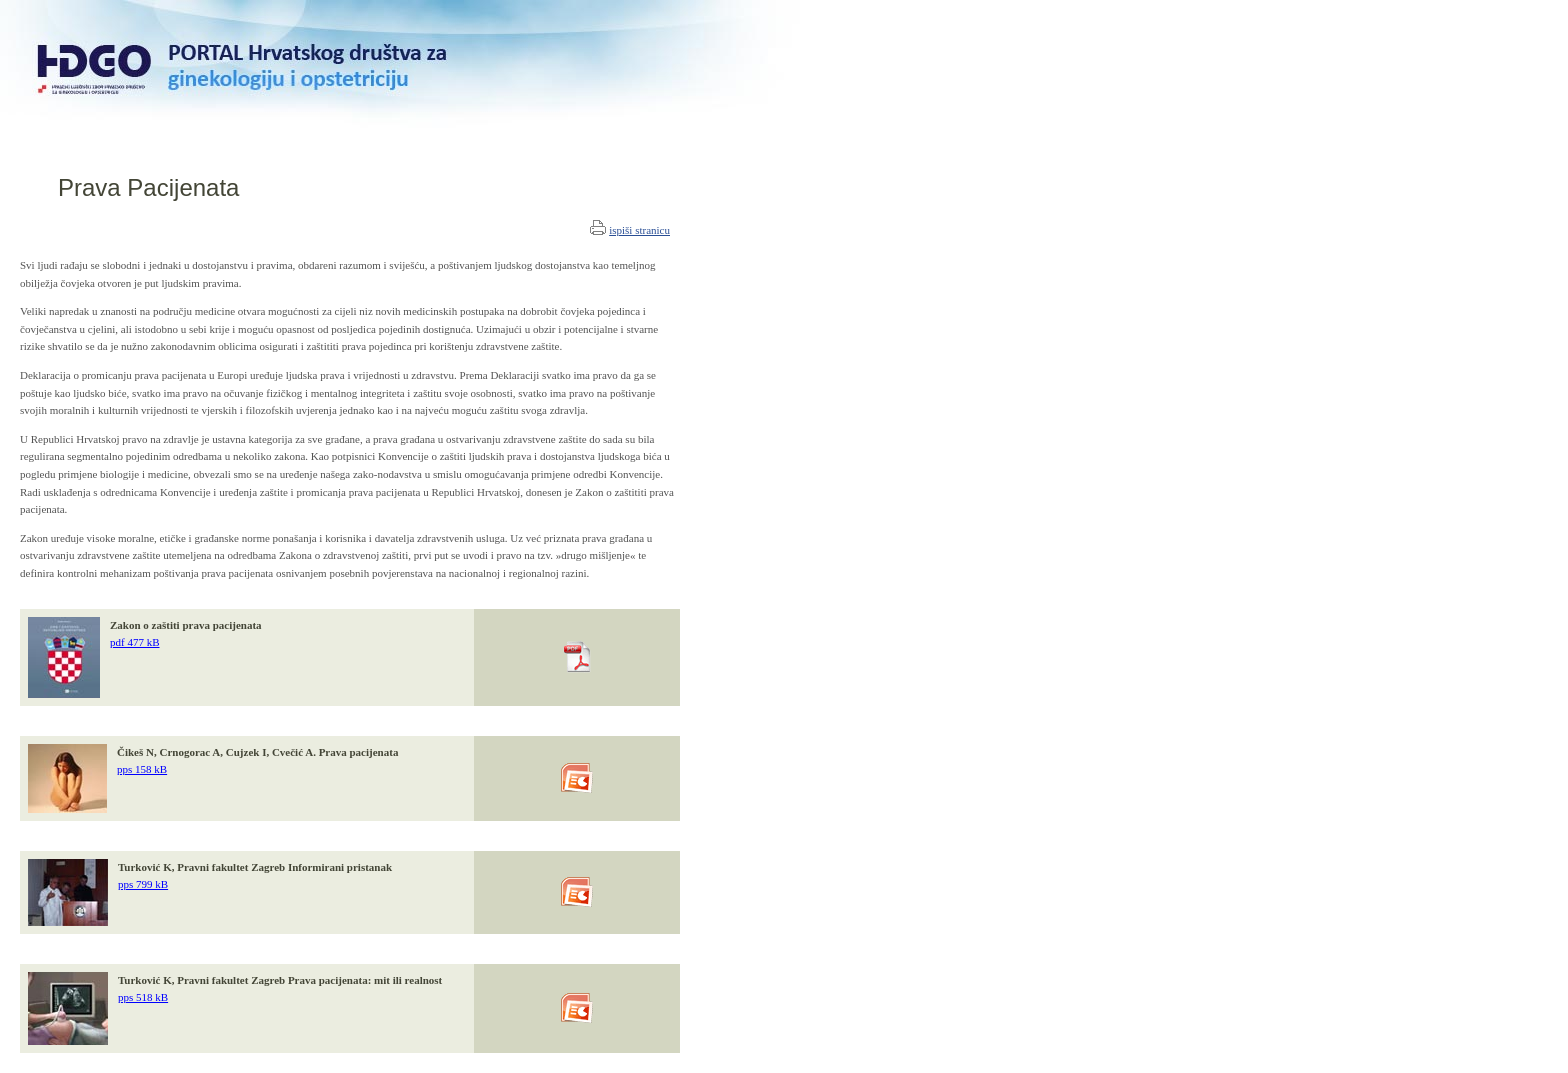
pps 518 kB (143, 997)
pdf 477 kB (135, 642)
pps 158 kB (142, 769)
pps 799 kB (143, 884)
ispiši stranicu (639, 230)
